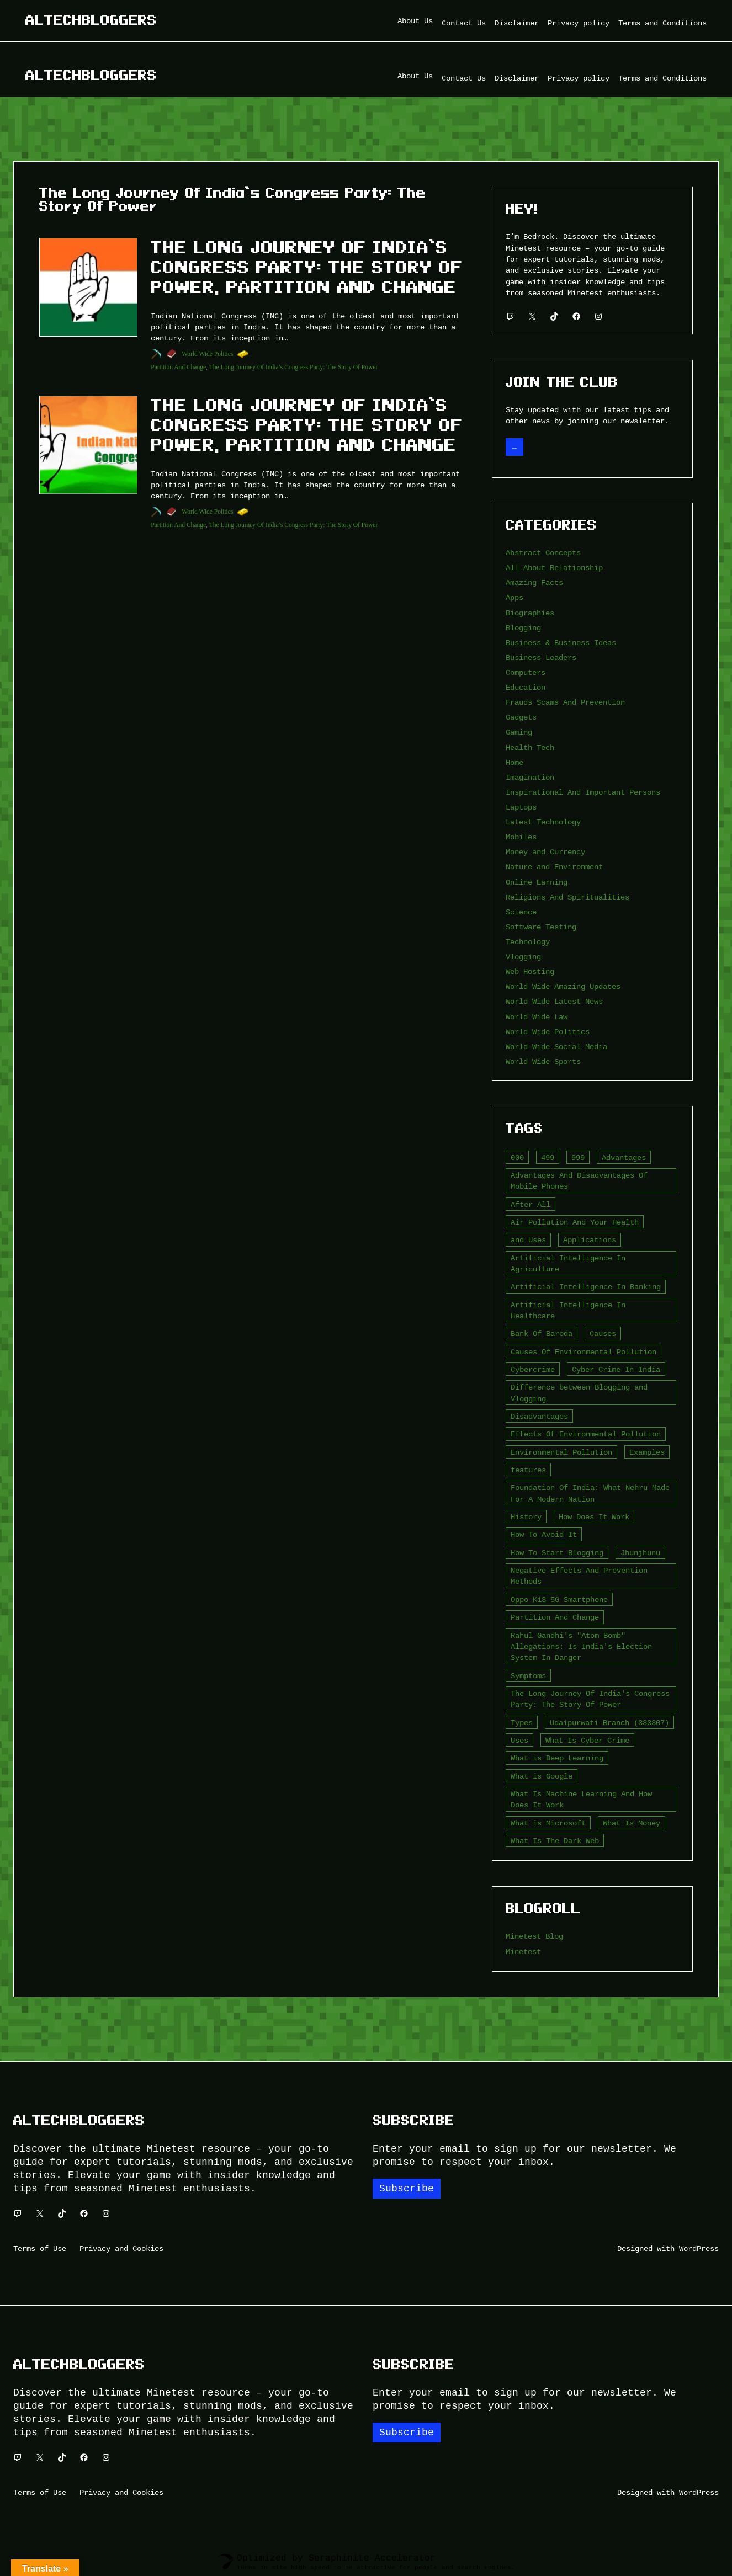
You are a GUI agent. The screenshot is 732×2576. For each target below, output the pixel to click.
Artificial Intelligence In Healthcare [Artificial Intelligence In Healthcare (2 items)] (568, 1310)
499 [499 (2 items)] (547, 1157)
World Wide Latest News (554, 1001)
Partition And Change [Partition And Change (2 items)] (555, 1617)
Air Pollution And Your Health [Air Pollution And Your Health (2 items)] (575, 1222)
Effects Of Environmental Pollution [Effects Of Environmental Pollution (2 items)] (586, 1434)
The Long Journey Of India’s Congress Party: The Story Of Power (293, 367)
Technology (528, 941)
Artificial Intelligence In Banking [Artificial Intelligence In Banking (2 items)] (586, 1286)
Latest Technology (543, 822)
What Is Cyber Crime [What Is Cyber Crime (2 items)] (587, 1740)
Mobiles (521, 837)
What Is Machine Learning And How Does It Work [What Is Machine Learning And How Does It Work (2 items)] (581, 1799)
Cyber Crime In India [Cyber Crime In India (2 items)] (616, 1369)
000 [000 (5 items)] (517, 1157)
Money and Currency (545, 851)
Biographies (530, 613)
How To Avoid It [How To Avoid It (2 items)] (544, 1534)
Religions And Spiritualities (567, 897)
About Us (415, 20)
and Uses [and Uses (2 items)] (528, 1239)
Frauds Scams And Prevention (565, 702)
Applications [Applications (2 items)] (589, 1239)
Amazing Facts (534, 582)
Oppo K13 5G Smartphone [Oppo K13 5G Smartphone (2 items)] (559, 1599)
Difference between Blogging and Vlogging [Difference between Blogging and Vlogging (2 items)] (579, 1392)
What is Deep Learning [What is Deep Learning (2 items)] (557, 1758)
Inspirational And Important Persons (583, 792)
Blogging (523, 627)
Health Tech (530, 747)
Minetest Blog (534, 1936)
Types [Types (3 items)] (522, 1722)
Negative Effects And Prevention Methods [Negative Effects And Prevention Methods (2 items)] (579, 1576)
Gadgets (521, 717)
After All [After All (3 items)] (530, 1204)
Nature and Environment (554, 866)
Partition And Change (178, 367)
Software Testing (541, 927)
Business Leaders (541, 657)
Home (514, 762)
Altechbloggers (91, 20)
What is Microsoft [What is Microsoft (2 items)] (548, 1823)
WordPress (699, 2248)
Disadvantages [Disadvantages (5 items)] (539, 1416)
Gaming (519, 732)
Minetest (523, 1951)
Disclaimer (517, 23)
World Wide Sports (543, 1061)
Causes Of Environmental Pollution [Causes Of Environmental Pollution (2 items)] (583, 1351)
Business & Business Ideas (561, 642)
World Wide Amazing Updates (563, 986)
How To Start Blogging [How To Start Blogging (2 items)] (557, 1552)
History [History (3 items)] (526, 1516)
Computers (525, 672)
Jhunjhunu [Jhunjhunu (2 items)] (640, 1552)
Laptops (521, 807)
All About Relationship (554, 567)
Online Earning (536, 882)
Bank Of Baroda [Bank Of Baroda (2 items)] (541, 1333)
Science (521, 912)
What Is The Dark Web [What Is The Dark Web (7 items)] (555, 1840)
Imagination (530, 777)
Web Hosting (530, 971)
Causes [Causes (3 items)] (603, 1333)
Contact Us (464, 23)
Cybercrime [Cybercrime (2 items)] (533, 1369)
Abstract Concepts (543, 552)
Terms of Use (39, 2248)
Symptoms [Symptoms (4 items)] (528, 1675)
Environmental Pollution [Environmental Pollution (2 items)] (561, 1452)
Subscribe (406, 2188)
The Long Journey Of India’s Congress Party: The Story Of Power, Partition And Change (307, 267)
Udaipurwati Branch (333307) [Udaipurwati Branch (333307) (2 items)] (609, 1722)
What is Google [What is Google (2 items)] (541, 1776)
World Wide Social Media (556, 1046)
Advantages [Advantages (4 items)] (624, 1157)
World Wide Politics (207, 353)
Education (525, 687)
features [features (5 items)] (528, 1470)
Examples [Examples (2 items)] (647, 1452)
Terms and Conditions (662, 23)
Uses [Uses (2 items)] (519, 1740)
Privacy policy (578, 23)
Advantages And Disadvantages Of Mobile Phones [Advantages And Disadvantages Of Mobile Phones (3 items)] (579, 1180)
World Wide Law (536, 1016)
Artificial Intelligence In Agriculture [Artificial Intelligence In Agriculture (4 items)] (568, 1263)
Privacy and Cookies (121, 2248)
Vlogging (523, 956)
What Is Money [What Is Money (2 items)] (631, 1823)
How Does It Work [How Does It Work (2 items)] (594, 1516)
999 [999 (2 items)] (578, 1157)
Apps (514, 597)
